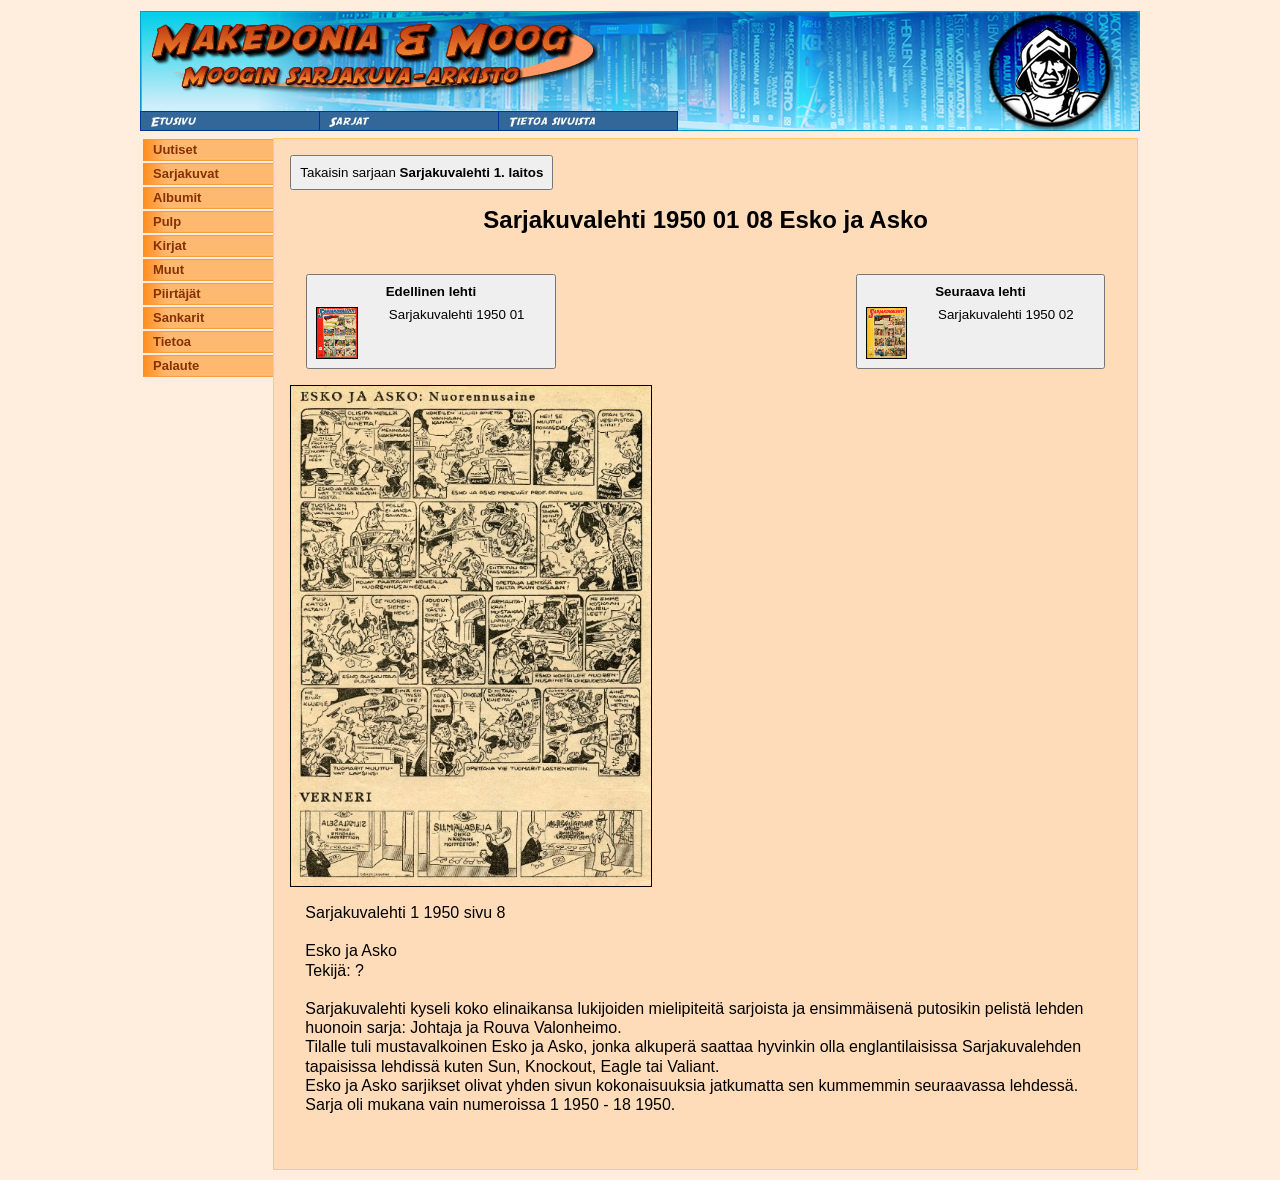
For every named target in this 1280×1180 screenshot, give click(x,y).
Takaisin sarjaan (421, 172)
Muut (168, 269)
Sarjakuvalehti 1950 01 (420, 321)
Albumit (177, 197)
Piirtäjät (177, 293)
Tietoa (172, 341)
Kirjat (169, 245)
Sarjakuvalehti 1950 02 (970, 321)
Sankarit (178, 317)
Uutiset (175, 149)
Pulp (167, 221)
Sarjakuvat (186, 173)
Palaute (176, 365)
